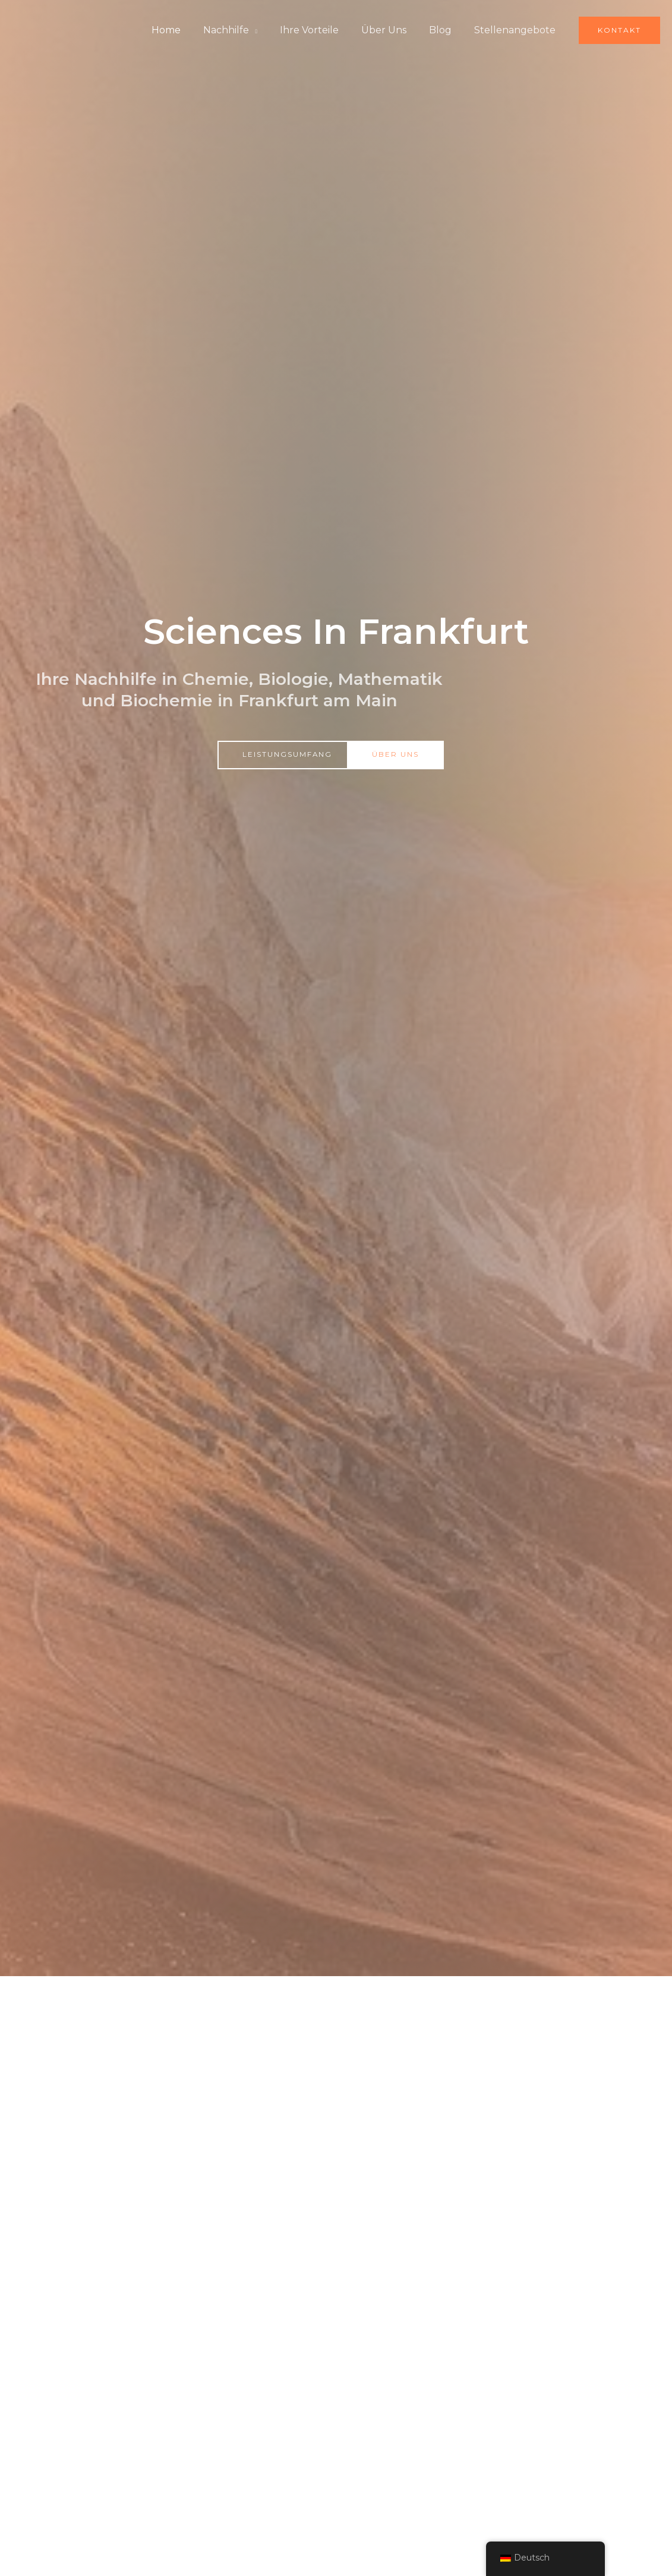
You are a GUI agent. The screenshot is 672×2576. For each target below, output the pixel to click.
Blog (445, 30)
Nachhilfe (242, 30)
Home (185, 30)
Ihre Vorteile (321, 30)
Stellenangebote (516, 30)
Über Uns (392, 30)
